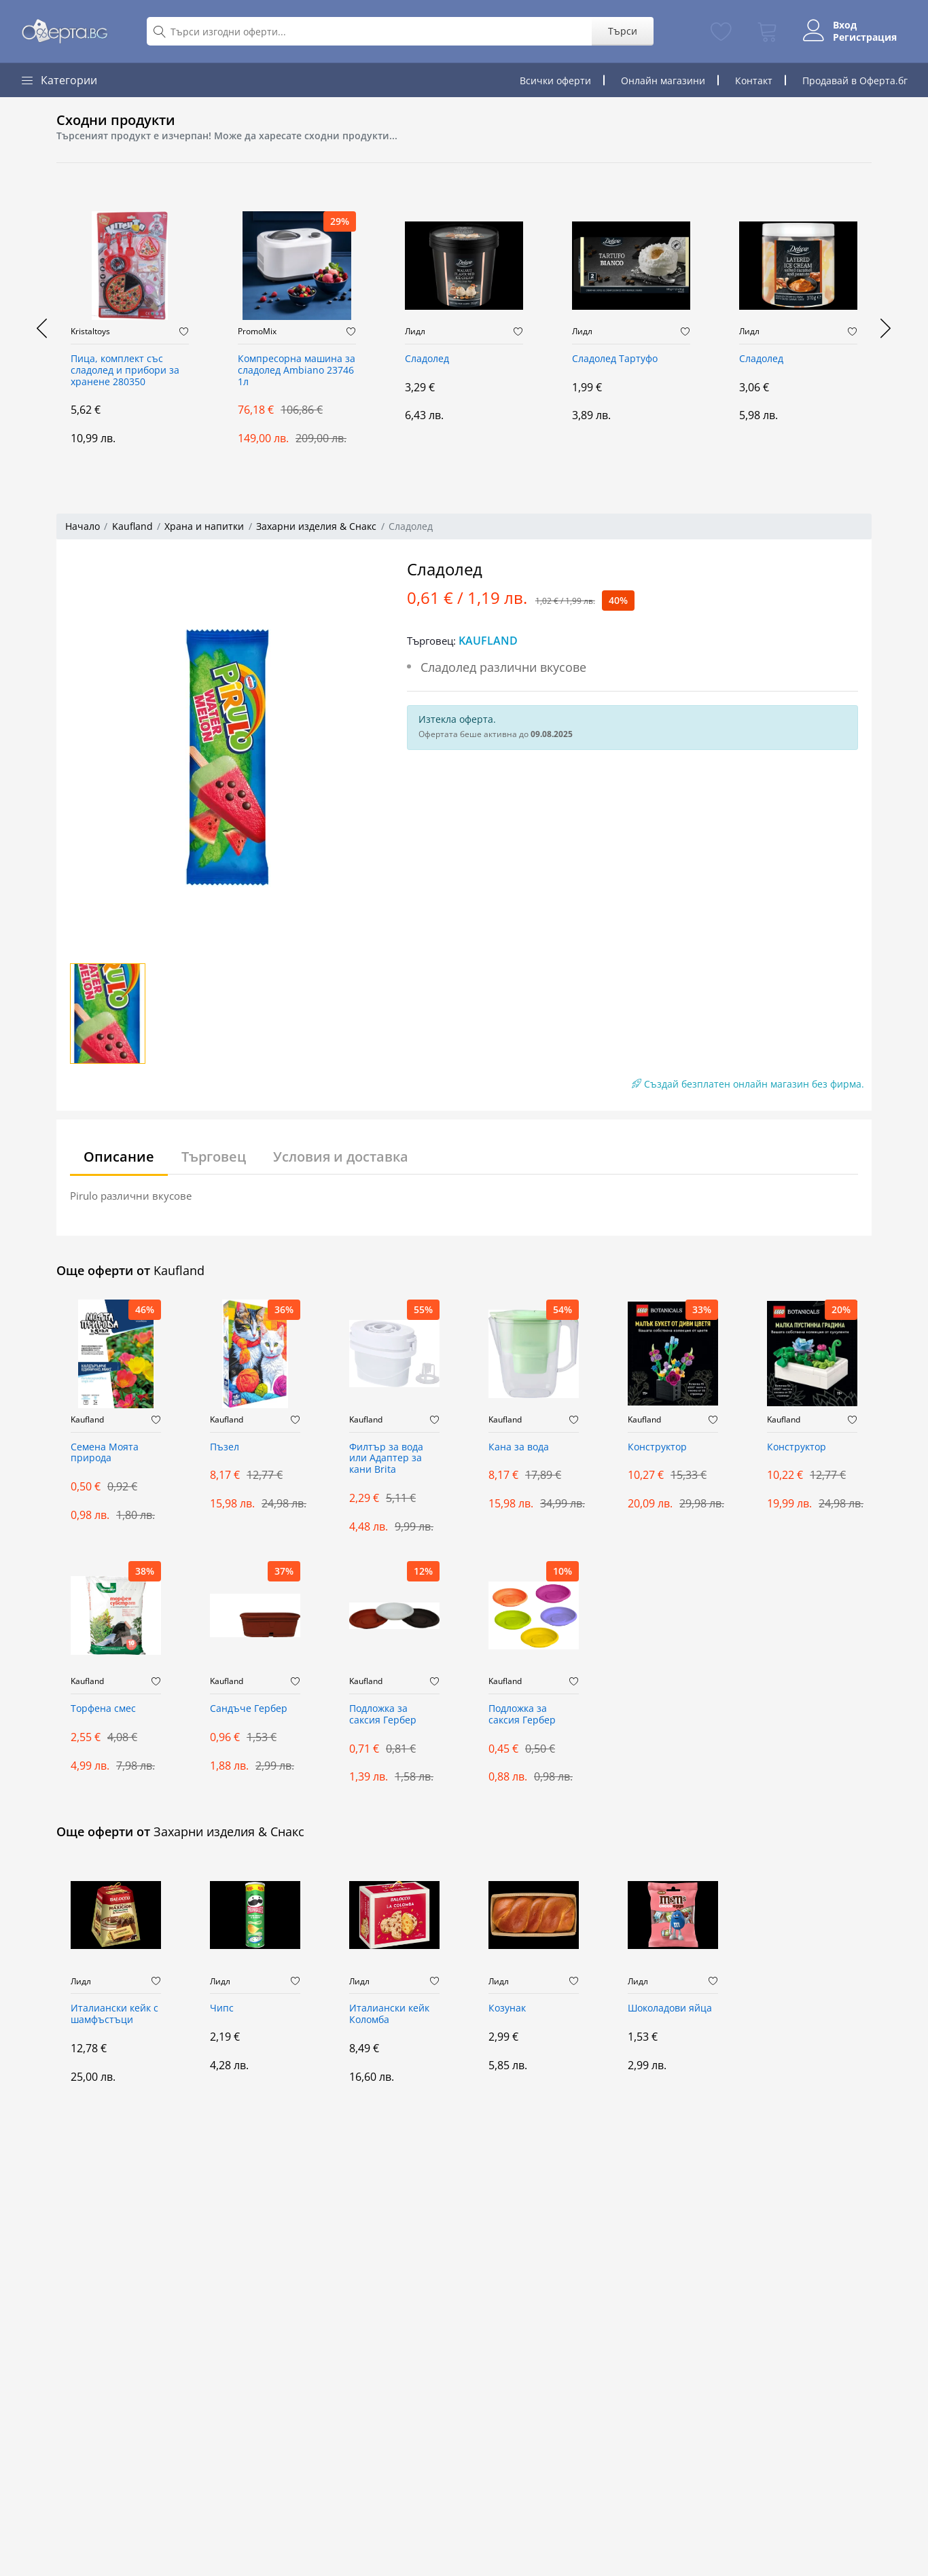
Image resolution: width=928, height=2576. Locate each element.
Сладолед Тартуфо (615, 359)
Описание (119, 1156)
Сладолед (427, 359)
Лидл (415, 331)
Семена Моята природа (105, 1453)
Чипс (222, 2008)
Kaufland (132, 526)
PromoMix (257, 331)
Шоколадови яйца (670, 2008)
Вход (845, 25)
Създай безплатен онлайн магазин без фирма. (748, 1083)
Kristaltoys (90, 331)
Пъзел (224, 1447)
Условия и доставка (340, 1156)
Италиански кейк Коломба (389, 2014)
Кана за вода (518, 1447)
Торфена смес (103, 1709)
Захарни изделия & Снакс (316, 526)
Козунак (507, 2008)
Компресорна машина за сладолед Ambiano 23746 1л (296, 370)
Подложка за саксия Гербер (382, 1714)
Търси (622, 30)
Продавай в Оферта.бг (855, 80)
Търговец (213, 1156)
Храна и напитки (204, 526)
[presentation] (42, 328)
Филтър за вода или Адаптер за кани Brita (386, 1459)
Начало (82, 526)
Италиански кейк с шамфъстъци (114, 2014)
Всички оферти (555, 80)
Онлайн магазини (663, 80)
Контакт (753, 80)
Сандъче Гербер (248, 1709)
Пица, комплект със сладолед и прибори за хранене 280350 (125, 370)
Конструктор (657, 1447)
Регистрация (865, 37)
